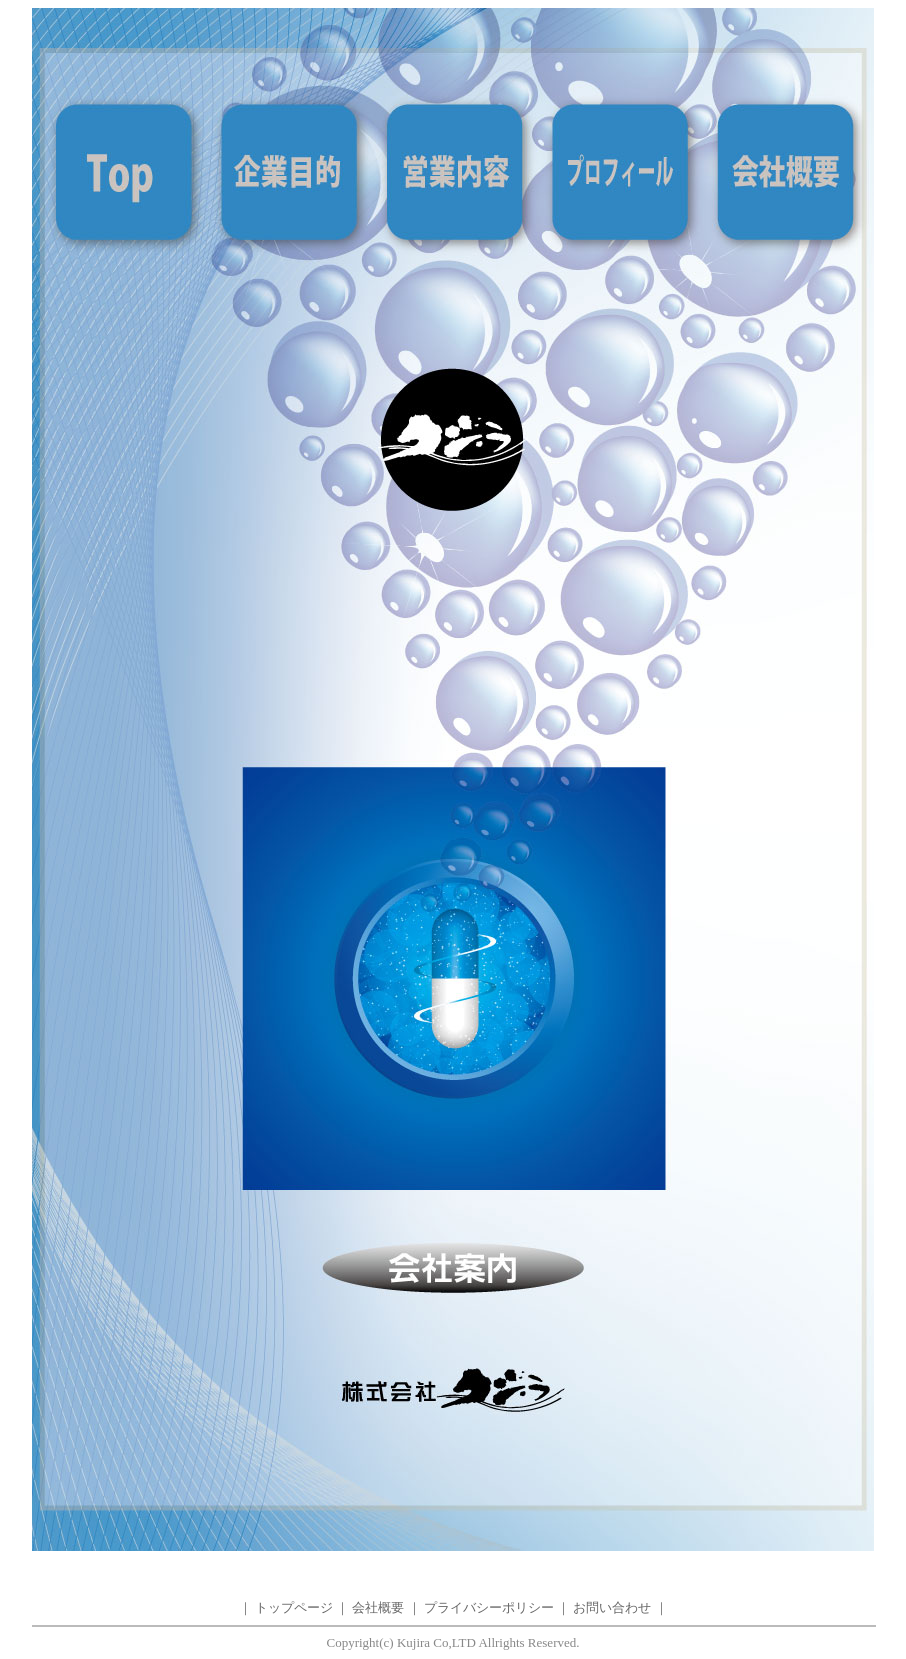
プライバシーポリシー (489, 1607)
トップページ (294, 1607)
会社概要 (378, 1607)
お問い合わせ (612, 1607)
